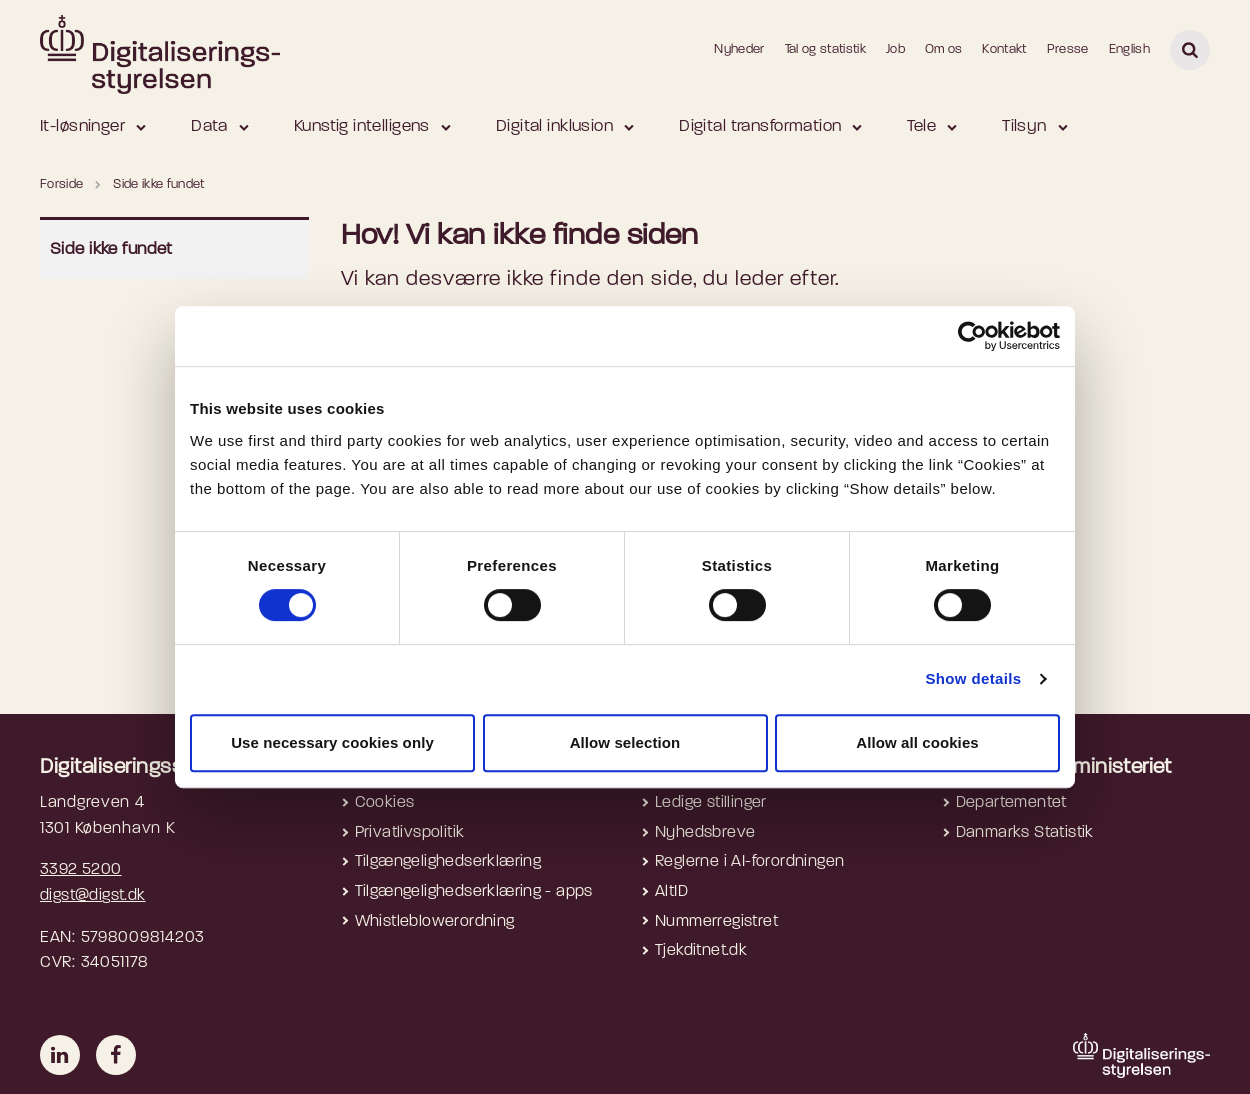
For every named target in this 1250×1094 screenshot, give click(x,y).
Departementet (1011, 803)
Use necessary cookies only (332, 742)
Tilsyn (1024, 126)
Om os (944, 49)
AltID (671, 892)
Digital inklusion (554, 126)
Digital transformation (760, 126)
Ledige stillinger (711, 803)
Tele (921, 126)
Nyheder (739, 49)
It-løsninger (82, 126)
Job (895, 49)
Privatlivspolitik (410, 833)
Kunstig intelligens (362, 126)
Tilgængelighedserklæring (448, 862)
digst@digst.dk (93, 896)
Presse (1068, 49)
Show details (973, 678)
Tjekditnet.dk (701, 951)
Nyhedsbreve (705, 833)
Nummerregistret (716, 922)
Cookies (385, 803)
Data (209, 126)
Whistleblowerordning (435, 922)
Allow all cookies (917, 742)
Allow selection (625, 742)
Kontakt (1004, 49)
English (1129, 49)
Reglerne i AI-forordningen (749, 862)
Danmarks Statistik (1025, 833)
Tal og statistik (825, 49)
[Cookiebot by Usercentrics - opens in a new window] (972, 336)
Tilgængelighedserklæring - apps (474, 892)
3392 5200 (81, 870)
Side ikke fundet (111, 249)
